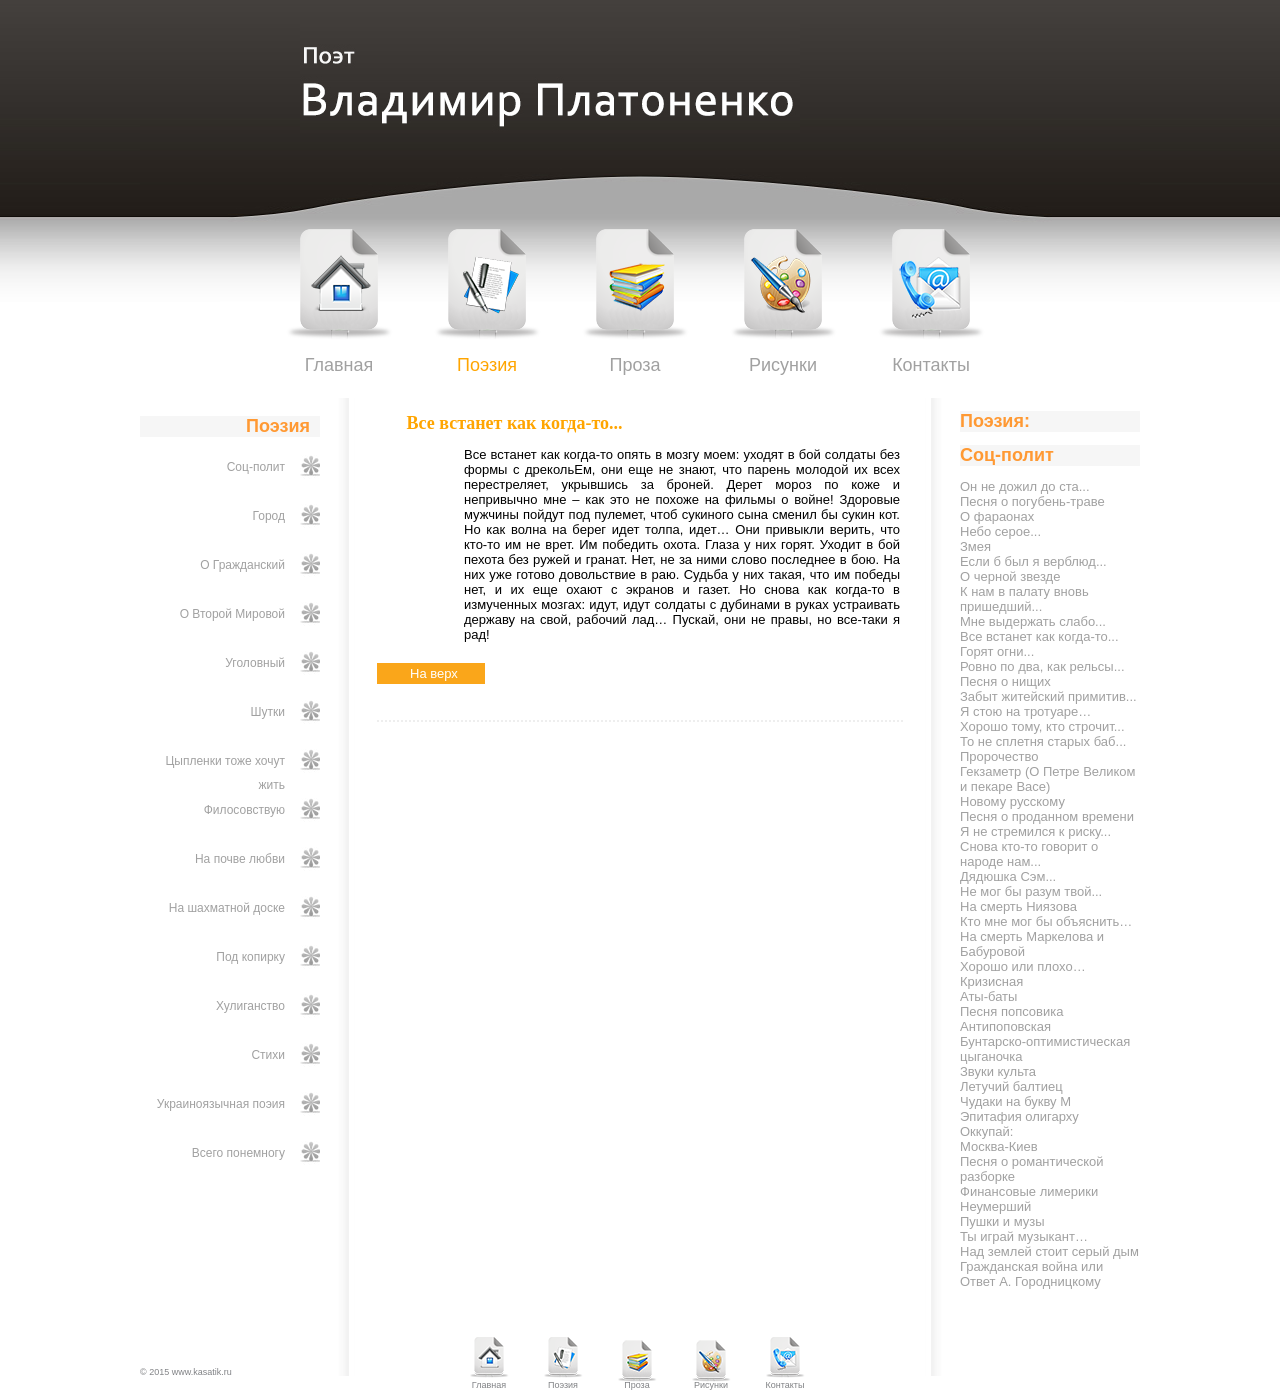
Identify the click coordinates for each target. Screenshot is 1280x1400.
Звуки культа (998, 1071)
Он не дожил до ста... (1025, 486)
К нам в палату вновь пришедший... (1024, 599)
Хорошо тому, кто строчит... (1042, 726)
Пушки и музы (1002, 1221)
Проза (634, 365)
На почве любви (240, 859)
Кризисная (991, 981)
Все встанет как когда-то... (1039, 636)
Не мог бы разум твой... (1031, 891)
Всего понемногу (238, 1153)
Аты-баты (988, 996)
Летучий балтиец (1011, 1086)
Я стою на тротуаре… (1025, 711)
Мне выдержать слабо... (1033, 621)
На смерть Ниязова (1018, 906)
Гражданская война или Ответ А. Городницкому (1031, 1274)
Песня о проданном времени (1047, 816)
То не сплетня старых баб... (1043, 741)
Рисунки (783, 365)
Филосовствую (244, 810)
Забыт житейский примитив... (1048, 696)
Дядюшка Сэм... (1008, 876)
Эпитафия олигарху (1019, 1116)
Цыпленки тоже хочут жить (225, 773)
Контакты (931, 365)
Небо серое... (1000, 531)
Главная (339, 365)
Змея (975, 546)
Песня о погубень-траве (1032, 501)
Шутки (268, 712)
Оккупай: (986, 1131)
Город (269, 516)
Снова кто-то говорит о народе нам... (1029, 854)
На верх (434, 673)
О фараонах (997, 516)
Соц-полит (256, 467)
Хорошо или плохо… (1023, 966)
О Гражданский (242, 565)
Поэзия (487, 365)
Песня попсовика (1011, 1011)
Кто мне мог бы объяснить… (1046, 921)
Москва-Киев (999, 1146)
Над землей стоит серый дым (1049, 1251)
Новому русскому (1012, 801)
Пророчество (999, 756)
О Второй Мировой (232, 614)
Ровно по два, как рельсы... (1042, 666)
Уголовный (255, 663)
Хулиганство (250, 1006)
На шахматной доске (227, 908)
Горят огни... (997, 651)
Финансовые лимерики (1029, 1191)
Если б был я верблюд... (1033, 561)
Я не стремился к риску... (1035, 831)
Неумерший (995, 1206)
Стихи (268, 1055)
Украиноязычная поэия (221, 1104)
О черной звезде (1010, 576)
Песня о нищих (1005, 681)
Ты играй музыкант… (1024, 1236)
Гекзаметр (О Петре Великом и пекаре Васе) (1048, 779)
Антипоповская (1005, 1026)
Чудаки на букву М (1015, 1101)
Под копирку (250, 957)
